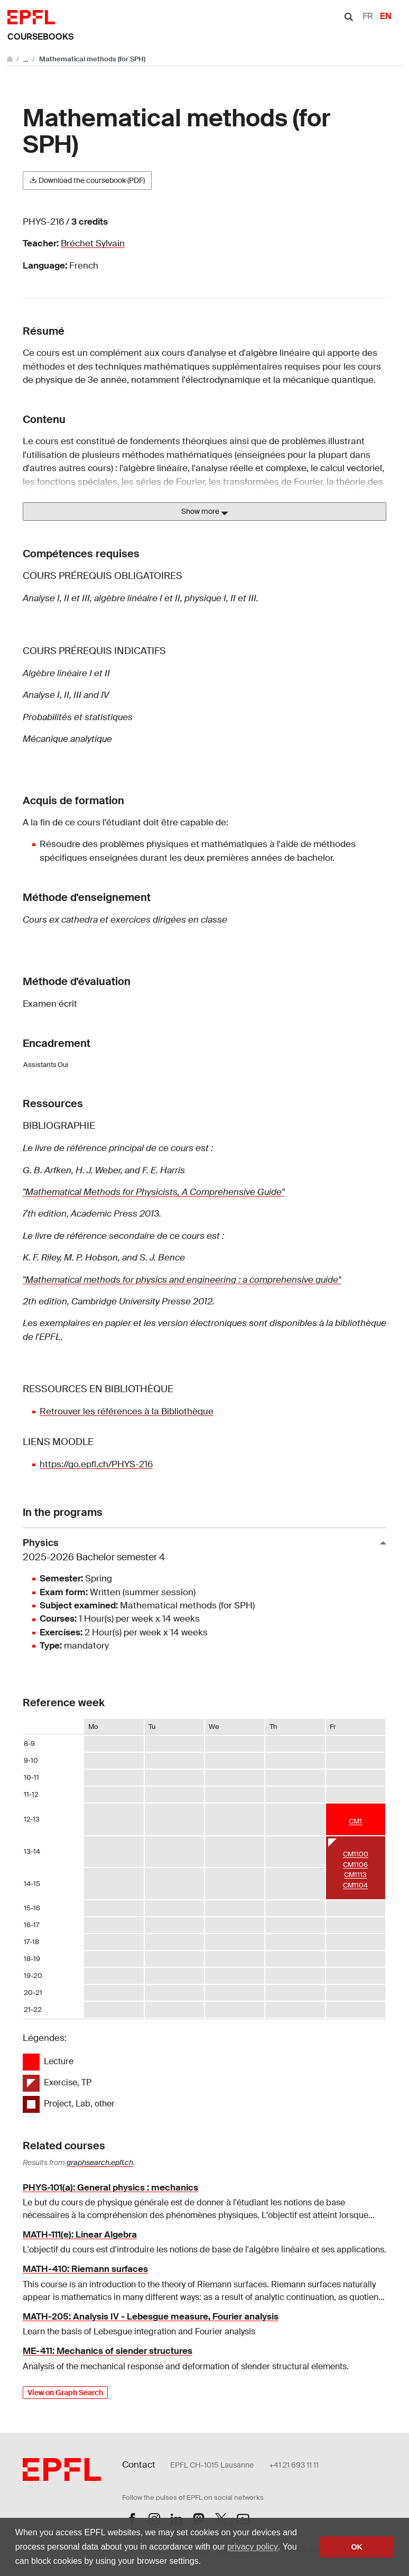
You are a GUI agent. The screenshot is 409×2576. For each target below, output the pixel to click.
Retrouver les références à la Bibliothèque (126, 1411)
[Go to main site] (10, 58)
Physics (200, 1551)
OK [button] (356, 2547)
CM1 (355, 1821)
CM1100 (355, 1854)
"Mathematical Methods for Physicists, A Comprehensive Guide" (153, 1192)
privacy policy (252, 2546)
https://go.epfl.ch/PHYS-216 (96, 1464)
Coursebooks (40, 36)
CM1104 (355, 1885)
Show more (204, 512)
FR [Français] (367, 16)
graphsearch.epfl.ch (100, 2162)
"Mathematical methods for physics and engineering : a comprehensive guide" (182, 1279)
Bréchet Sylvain (93, 243)
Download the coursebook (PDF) (87, 180)
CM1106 (355, 1864)
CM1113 (355, 1874)
